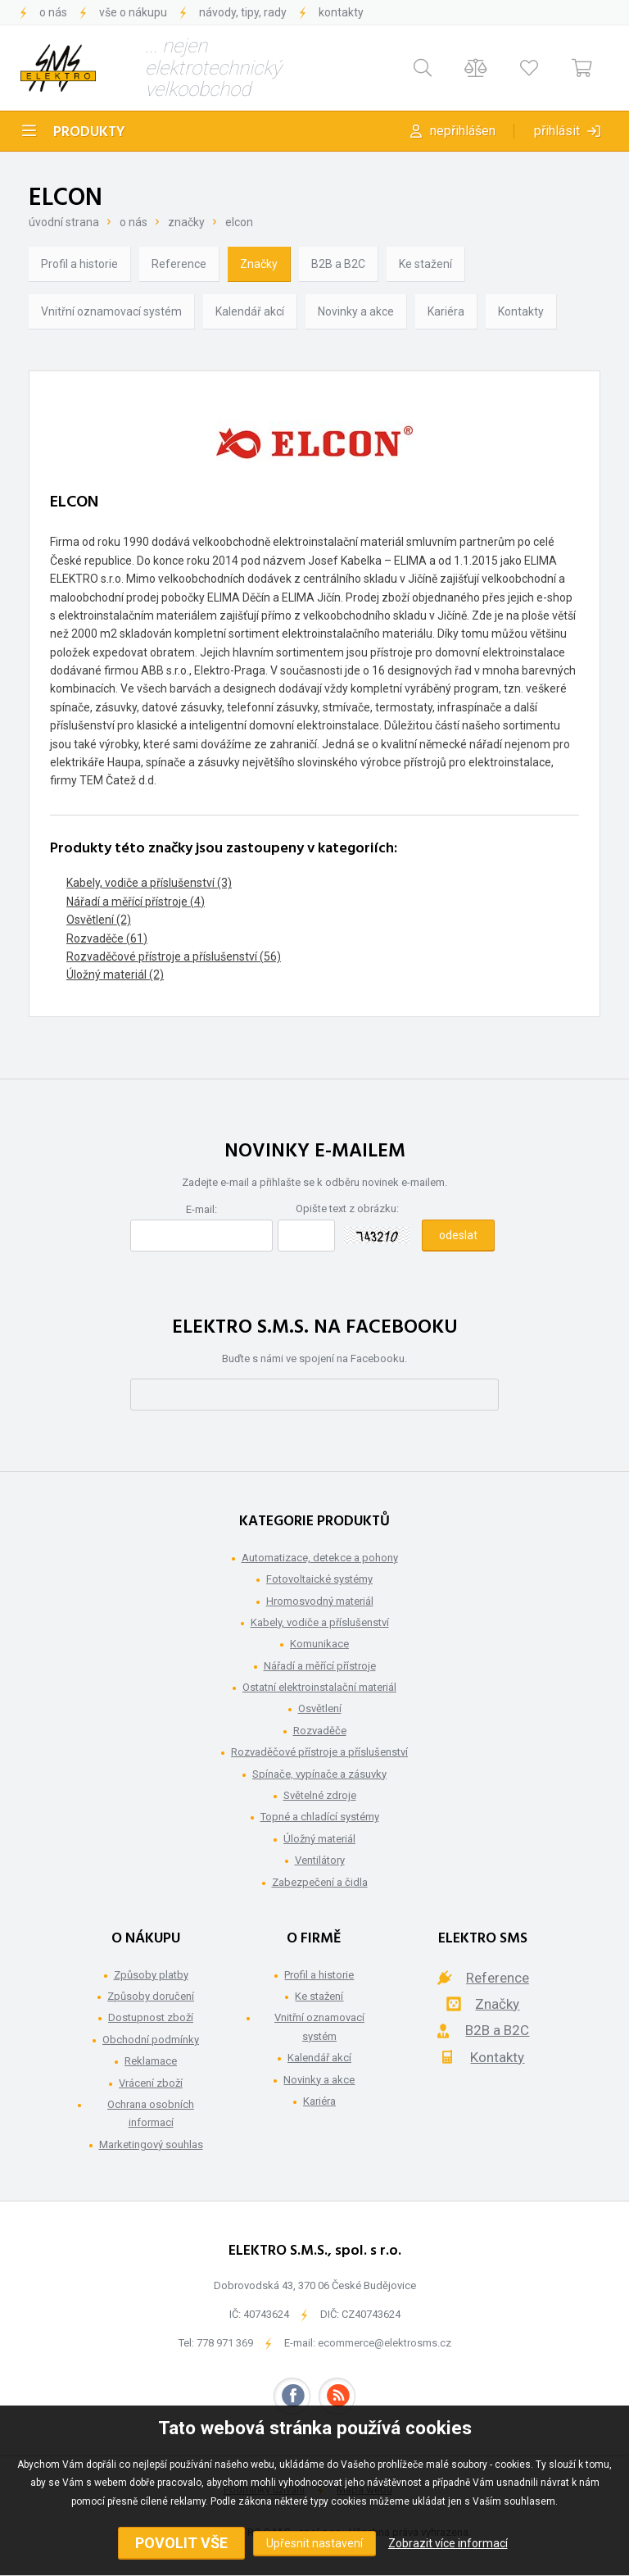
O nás (53, 12)
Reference (179, 263)
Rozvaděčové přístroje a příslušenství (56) (173, 956)
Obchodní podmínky (150, 2039)
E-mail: (201, 1209)
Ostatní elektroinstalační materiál (319, 1687)
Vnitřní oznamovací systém (111, 311)
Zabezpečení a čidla (320, 1882)
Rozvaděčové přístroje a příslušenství (319, 1752)
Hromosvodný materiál (319, 1601)
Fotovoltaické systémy (319, 1579)
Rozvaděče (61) (106, 938)
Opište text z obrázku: (347, 1208)
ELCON (239, 222)
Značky (186, 222)
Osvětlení (320, 1708)
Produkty (89, 132)
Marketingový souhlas (151, 2144)
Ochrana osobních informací (150, 2113)
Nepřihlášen (463, 131)
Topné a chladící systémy (319, 1816)
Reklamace (150, 2061)
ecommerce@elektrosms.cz (384, 2343)
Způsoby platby (151, 1975)
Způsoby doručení (150, 1996)
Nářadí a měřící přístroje (320, 1666)
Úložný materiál (319, 1839)
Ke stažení (425, 263)
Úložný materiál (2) (115, 974)
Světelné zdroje (319, 1795)
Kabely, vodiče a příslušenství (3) (149, 882)
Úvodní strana (64, 222)
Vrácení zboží (151, 2083)
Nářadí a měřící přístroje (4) (135, 901)
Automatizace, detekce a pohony (320, 1558)
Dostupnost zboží (150, 2017)
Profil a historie (79, 263)
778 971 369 (225, 2343)
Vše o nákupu (133, 12)
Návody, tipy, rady (243, 12)
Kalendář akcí (249, 311)
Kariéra (446, 311)
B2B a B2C (338, 263)
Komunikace (319, 1644)
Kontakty (341, 12)
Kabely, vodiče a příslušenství (320, 1622)
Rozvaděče (319, 1730)
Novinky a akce (356, 311)
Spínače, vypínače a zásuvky (319, 1774)
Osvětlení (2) (98, 919)
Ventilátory (320, 1860)
